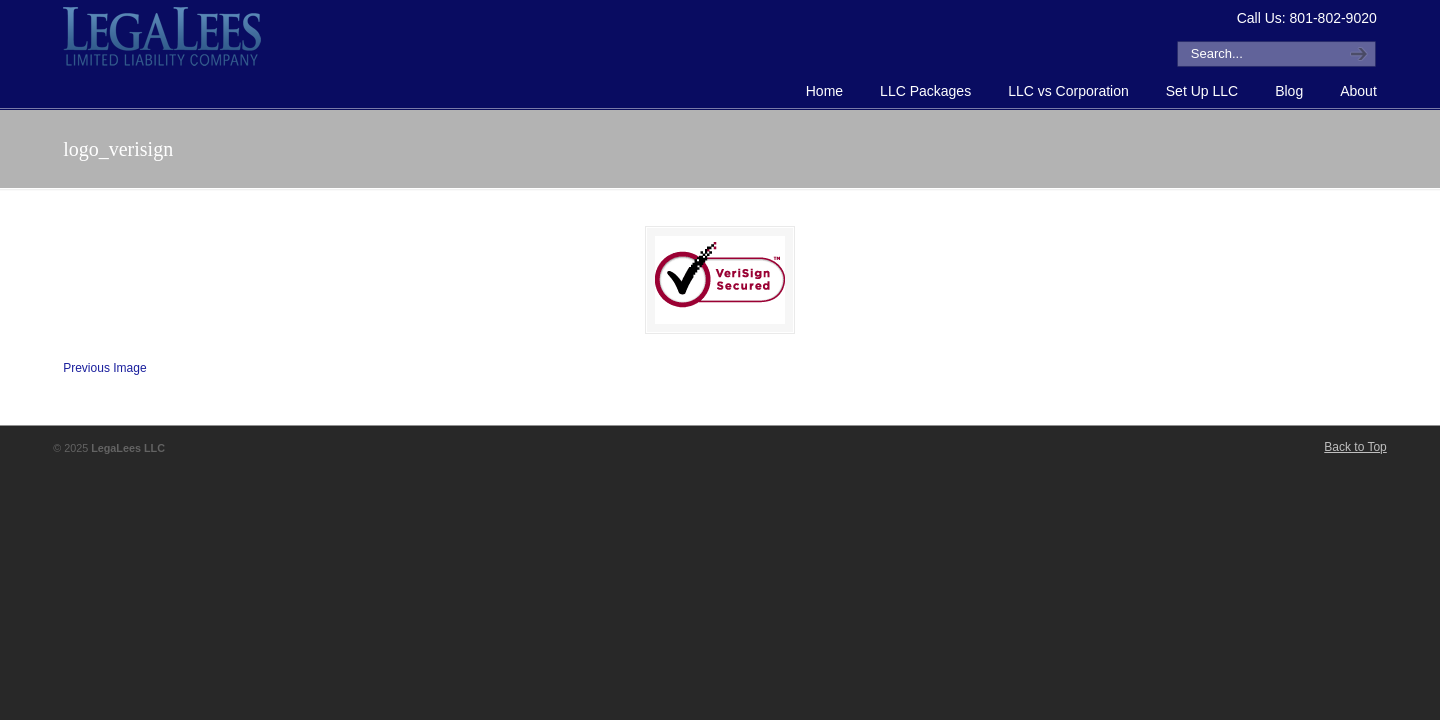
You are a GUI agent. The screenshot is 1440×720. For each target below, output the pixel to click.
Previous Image (104, 368)
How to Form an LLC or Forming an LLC (163, 36)
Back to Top (1355, 447)
